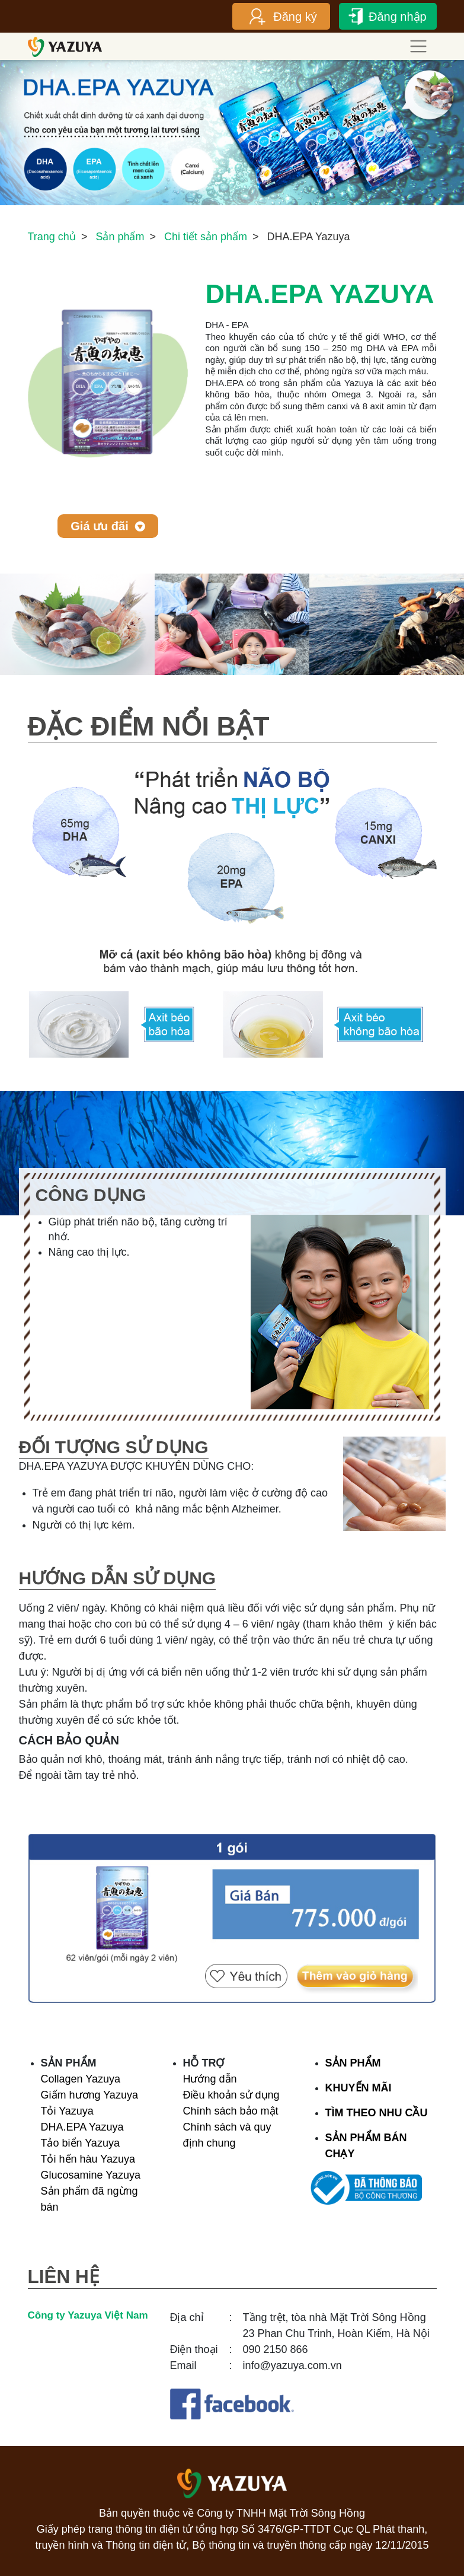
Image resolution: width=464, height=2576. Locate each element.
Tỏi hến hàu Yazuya (88, 2159)
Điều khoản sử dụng (231, 2095)
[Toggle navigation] (419, 46)
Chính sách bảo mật (231, 2111)
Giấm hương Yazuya (89, 2095)
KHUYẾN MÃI (358, 2088)
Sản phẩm (119, 237)
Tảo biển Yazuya (80, 2143)
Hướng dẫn (210, 2079)
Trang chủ (52, 237)
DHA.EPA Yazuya (82, 2127)
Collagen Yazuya (80, 2079)
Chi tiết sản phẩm (205, 237)
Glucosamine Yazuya (90, 2175)
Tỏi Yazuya (67, 2111)
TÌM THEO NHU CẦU (376, 2113)
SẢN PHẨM (353, 2063)
